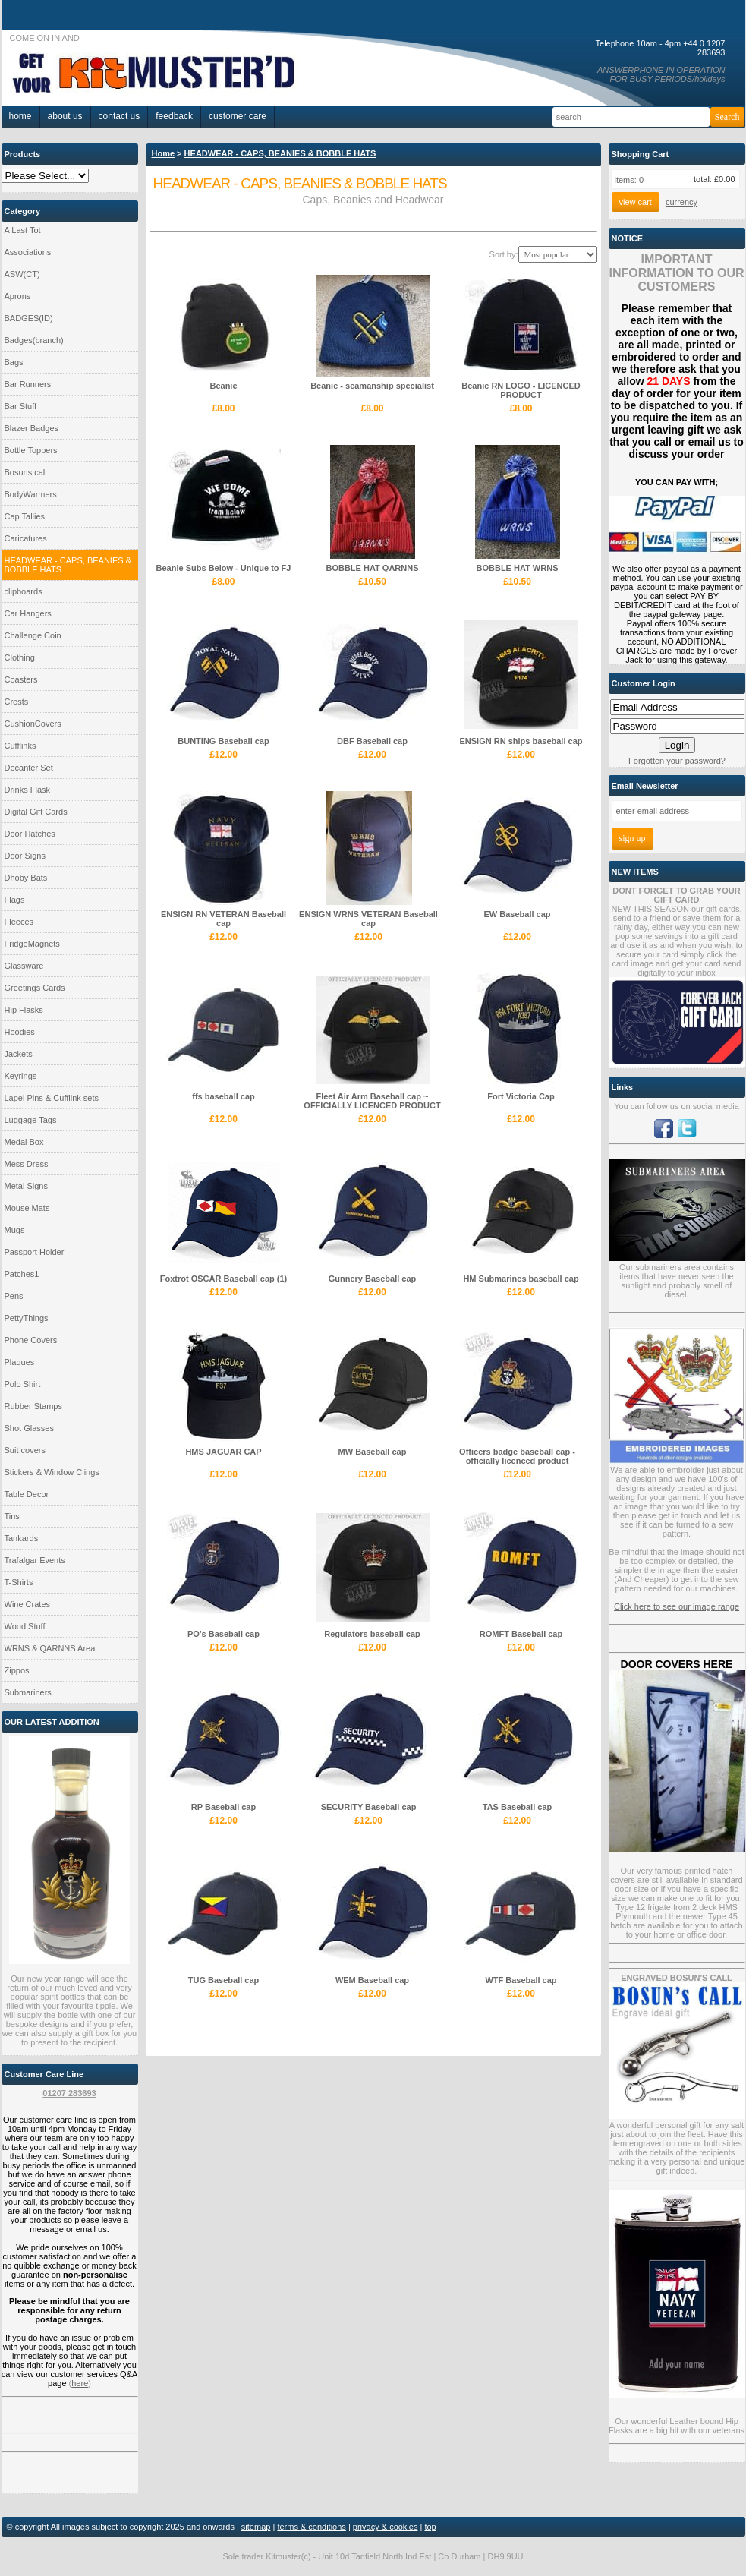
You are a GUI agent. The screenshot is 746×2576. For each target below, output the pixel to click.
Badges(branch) (34, 340)
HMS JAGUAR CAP (223, 1451)
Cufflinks (20, 745)
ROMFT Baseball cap (521, 1633)
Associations (28, 252)
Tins (12, 1516)
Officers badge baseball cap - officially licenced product (517, 1456)
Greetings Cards (35, 987)
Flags (15, 899)
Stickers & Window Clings (52, 1472)
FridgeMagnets (32, 943)
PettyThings (27, 1318)
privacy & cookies (385, 2526)
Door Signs (25, 855)
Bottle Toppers (31, 450)
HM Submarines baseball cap (520, 1278)
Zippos (17, 1670)
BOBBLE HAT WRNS (518, 567)
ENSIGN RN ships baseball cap (521, 741)
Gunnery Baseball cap (373, 1278)
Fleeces (19, 921)
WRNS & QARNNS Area (50, 1648)
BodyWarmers (31, 494)
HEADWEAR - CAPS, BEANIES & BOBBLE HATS (68, 565)
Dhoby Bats (26, 877)
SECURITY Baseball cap (369, 1806)
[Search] (631, 117)
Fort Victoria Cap (520, 1096)
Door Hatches (30, 833)
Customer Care (237, 116)
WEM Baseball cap (372, 1980)
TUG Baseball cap (224, 1980)
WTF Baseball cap (520, 1980)
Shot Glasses (29, 1428)
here (79, 2383)
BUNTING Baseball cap (223, 741)
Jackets (19, 1053)
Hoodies (20, 1031)
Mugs (15, 1229)
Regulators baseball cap (372, 1633)
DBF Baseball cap (372, 741)
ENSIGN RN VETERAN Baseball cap (223, 919)
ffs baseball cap (223, 1096)
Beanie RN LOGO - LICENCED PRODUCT (520, 390)
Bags (14, 362)
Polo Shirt (23, 1384)
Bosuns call (26, 472)
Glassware (24, 965)
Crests (17, 701)
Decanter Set (29, 767)
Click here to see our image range (676, 1606)
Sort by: (503, 254)
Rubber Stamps (33, 1406)
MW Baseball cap (372, 1451)
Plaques (20, 1362)
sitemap (256, 2526)
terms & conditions (311, 2526)
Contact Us (119, 116)
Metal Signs (26, 1185)
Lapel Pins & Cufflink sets (52, 1097)
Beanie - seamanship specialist (372, 385)
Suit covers (25, 1450)
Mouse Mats (27, 1207)
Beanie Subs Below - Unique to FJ (223, 567)
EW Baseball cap (516, 914)
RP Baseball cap (223, 1806)
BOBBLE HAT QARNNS (372, 567)
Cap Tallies (25, 516)
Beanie (223, 385)
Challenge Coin (33, 635)
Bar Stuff (21, 406)
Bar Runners (28, 384)
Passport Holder (35, 1251)
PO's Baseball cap (223, 1633)
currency (681, 202)
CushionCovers (33, 723)
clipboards (23, 591)
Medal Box (24, 1141)
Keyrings (21, 1075)
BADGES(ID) (29, 318)
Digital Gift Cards (36, 811)
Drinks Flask (28, 789)
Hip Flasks (24, 1009)
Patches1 (22, 1274)
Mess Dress (27, 1163)
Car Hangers (28, 613)
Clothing (20, 657)
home (20, 116)
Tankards (22, 1538)
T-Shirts (19, 1582)
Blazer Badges (32, 428)
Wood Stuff (25, 1626)
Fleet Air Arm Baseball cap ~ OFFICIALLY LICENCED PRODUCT (372, 1101)
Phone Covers (31, 1340)
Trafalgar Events (35, 1560)
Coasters (21, 679)
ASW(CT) (22, 274)
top (430, 2526)
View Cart (635, 202)
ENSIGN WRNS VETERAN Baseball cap (368, 919)
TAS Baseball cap (517, 1806)
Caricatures (26, 538)
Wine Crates (28, 1604)
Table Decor (27, 1494)
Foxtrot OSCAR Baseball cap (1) (223, 1278)
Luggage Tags (31, 1119)
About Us (65, 116)
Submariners (28, 1692)
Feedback (174, 116)
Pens (14, 1296)
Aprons (18, 296)
